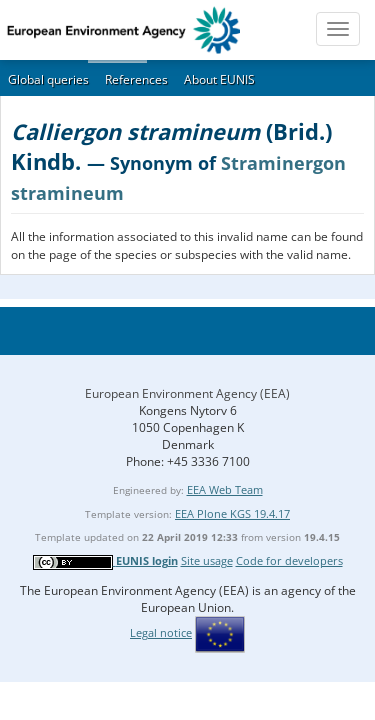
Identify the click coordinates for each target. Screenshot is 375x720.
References (136, 79)
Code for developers (289, 560)
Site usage (207, 560)
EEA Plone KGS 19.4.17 (232, 513)
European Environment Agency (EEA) (187, 393)
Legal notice (161, 632)
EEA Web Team (225, 489)
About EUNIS (219, 79)
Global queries (48, 79)
